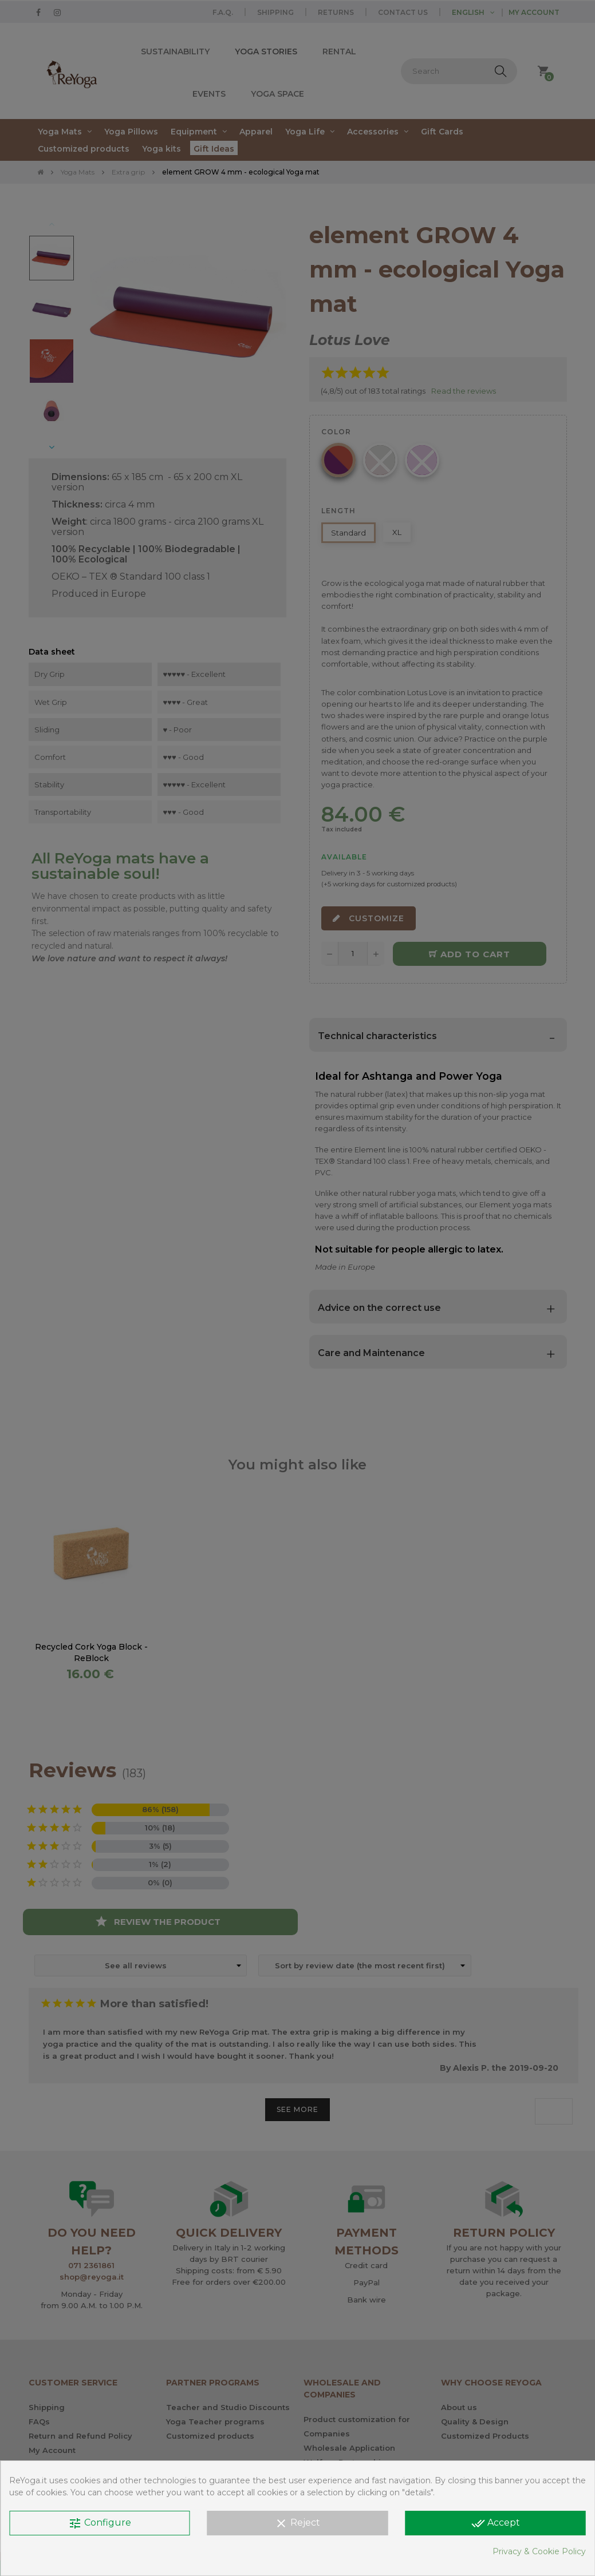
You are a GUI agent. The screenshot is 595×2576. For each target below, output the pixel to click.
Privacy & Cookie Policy (539, 2551)
